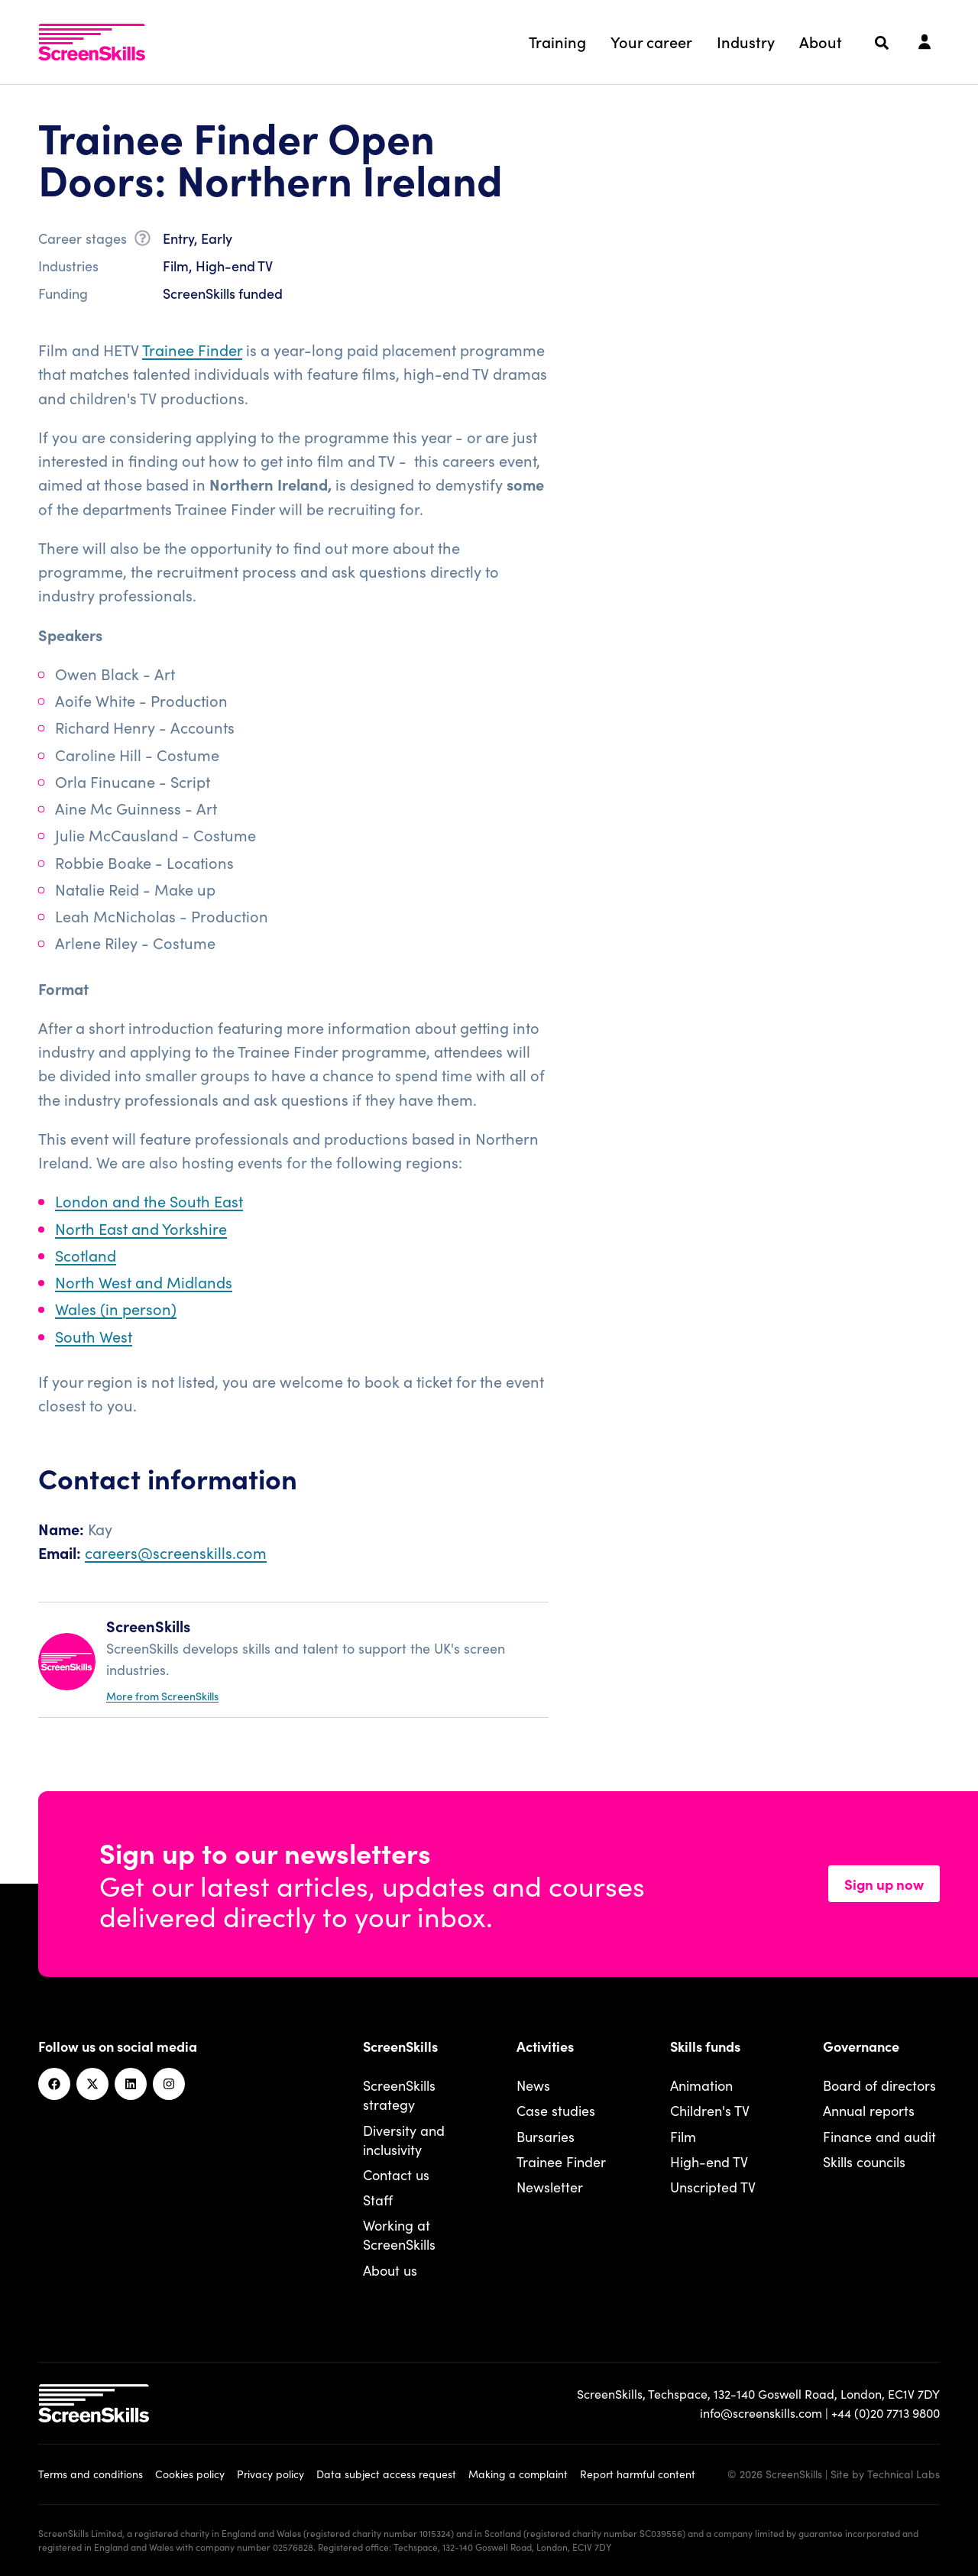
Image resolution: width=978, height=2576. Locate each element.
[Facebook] (54, 2084)
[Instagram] (169, 2084)
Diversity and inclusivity (404, 2140)
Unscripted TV (713, 2186)
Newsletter (550, 2186)
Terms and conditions (90, 2473)
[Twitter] (92, 2084)
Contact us (396, 2174)
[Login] (924, 43)
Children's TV (710, 2110)
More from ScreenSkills (162, 1695)
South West (93, 1335)
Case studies (556, 2110)
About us (390, 2270)
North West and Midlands (143, 1281)
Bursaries (546, 2136)
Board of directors (879, 2085)
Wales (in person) (115, 1308)
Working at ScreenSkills (399, 2234)
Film (683, 2136)
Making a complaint (518, 2473)
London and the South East (149, 1200)
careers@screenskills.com (176, 1552)
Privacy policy (270, 2473)
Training (557, 41)
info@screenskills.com (761, 2412)
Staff (378, 2199)
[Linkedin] (131, 2084)
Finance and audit (879, 2136)
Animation (701, 2085)
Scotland (85, 1254)
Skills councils (864, 2161)
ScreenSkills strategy (399, 2094)
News (533, 2085)
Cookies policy (190, 2473)
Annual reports (869, 2110)
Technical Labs (903, 2473)
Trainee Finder (192, 349)
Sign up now (884, 1884)
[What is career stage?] (142, 240)
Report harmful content (637, 2473)
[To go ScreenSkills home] (91, 42)
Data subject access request (386, 2473)
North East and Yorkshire (141, 1228)
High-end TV (709, 2161)
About (820, 41)
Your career (651, 41)
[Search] (881, 43)
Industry (746, 41)
